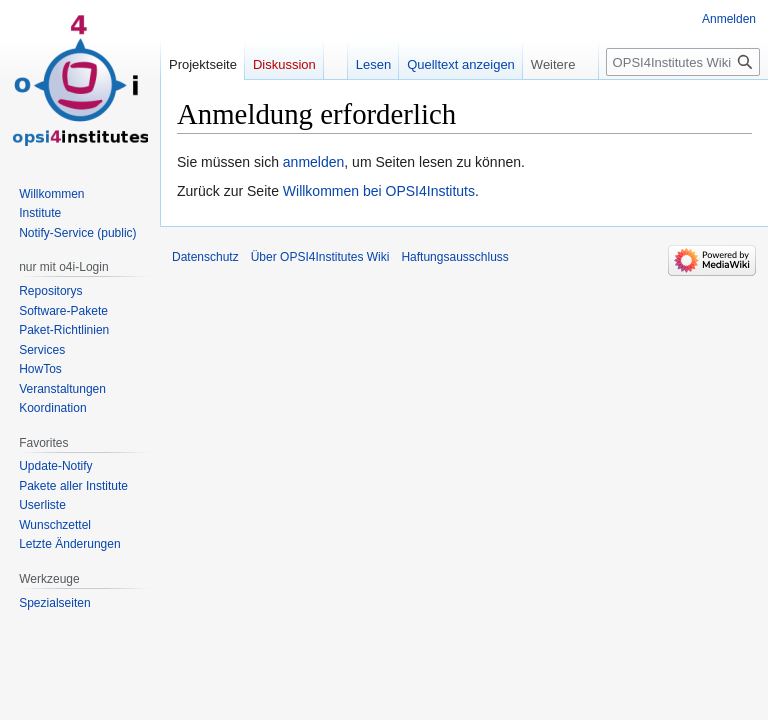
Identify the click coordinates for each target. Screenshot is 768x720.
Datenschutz (205, 257)
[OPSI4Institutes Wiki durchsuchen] (683, 62)
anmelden (314, 162)
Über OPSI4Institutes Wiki (320, 257)
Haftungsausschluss (454, 257)
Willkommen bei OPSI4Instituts (379, 191)
